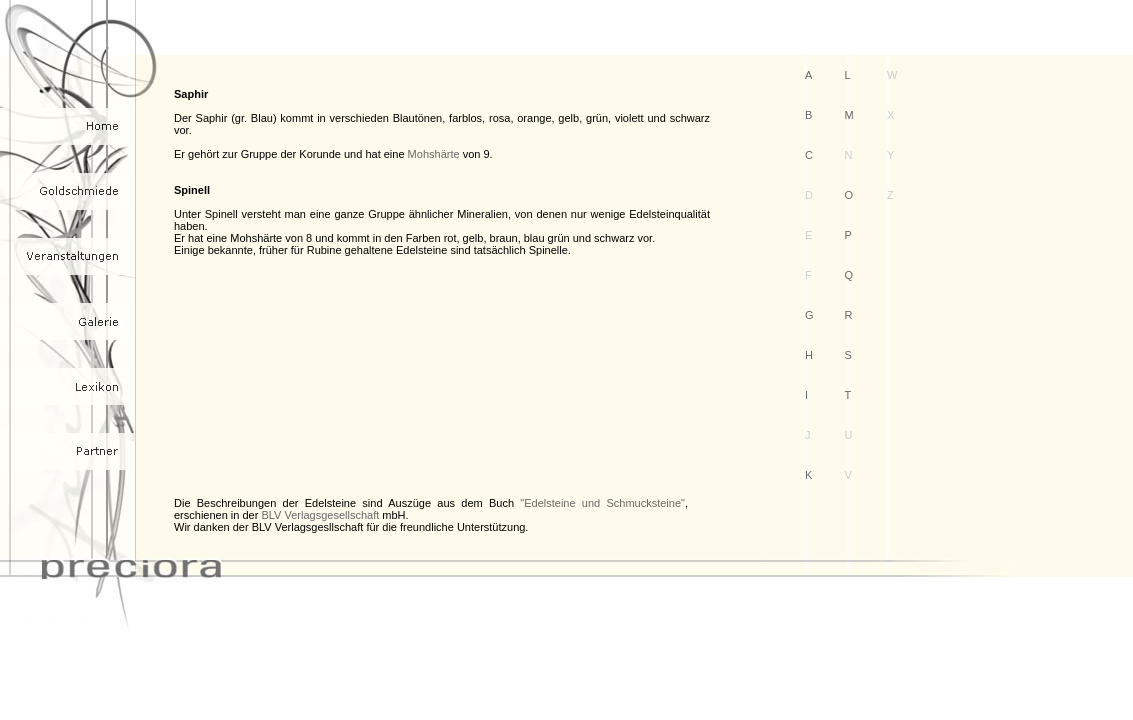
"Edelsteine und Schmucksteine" (602, 503)
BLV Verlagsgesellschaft (320, 515)
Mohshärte (434, 154)
